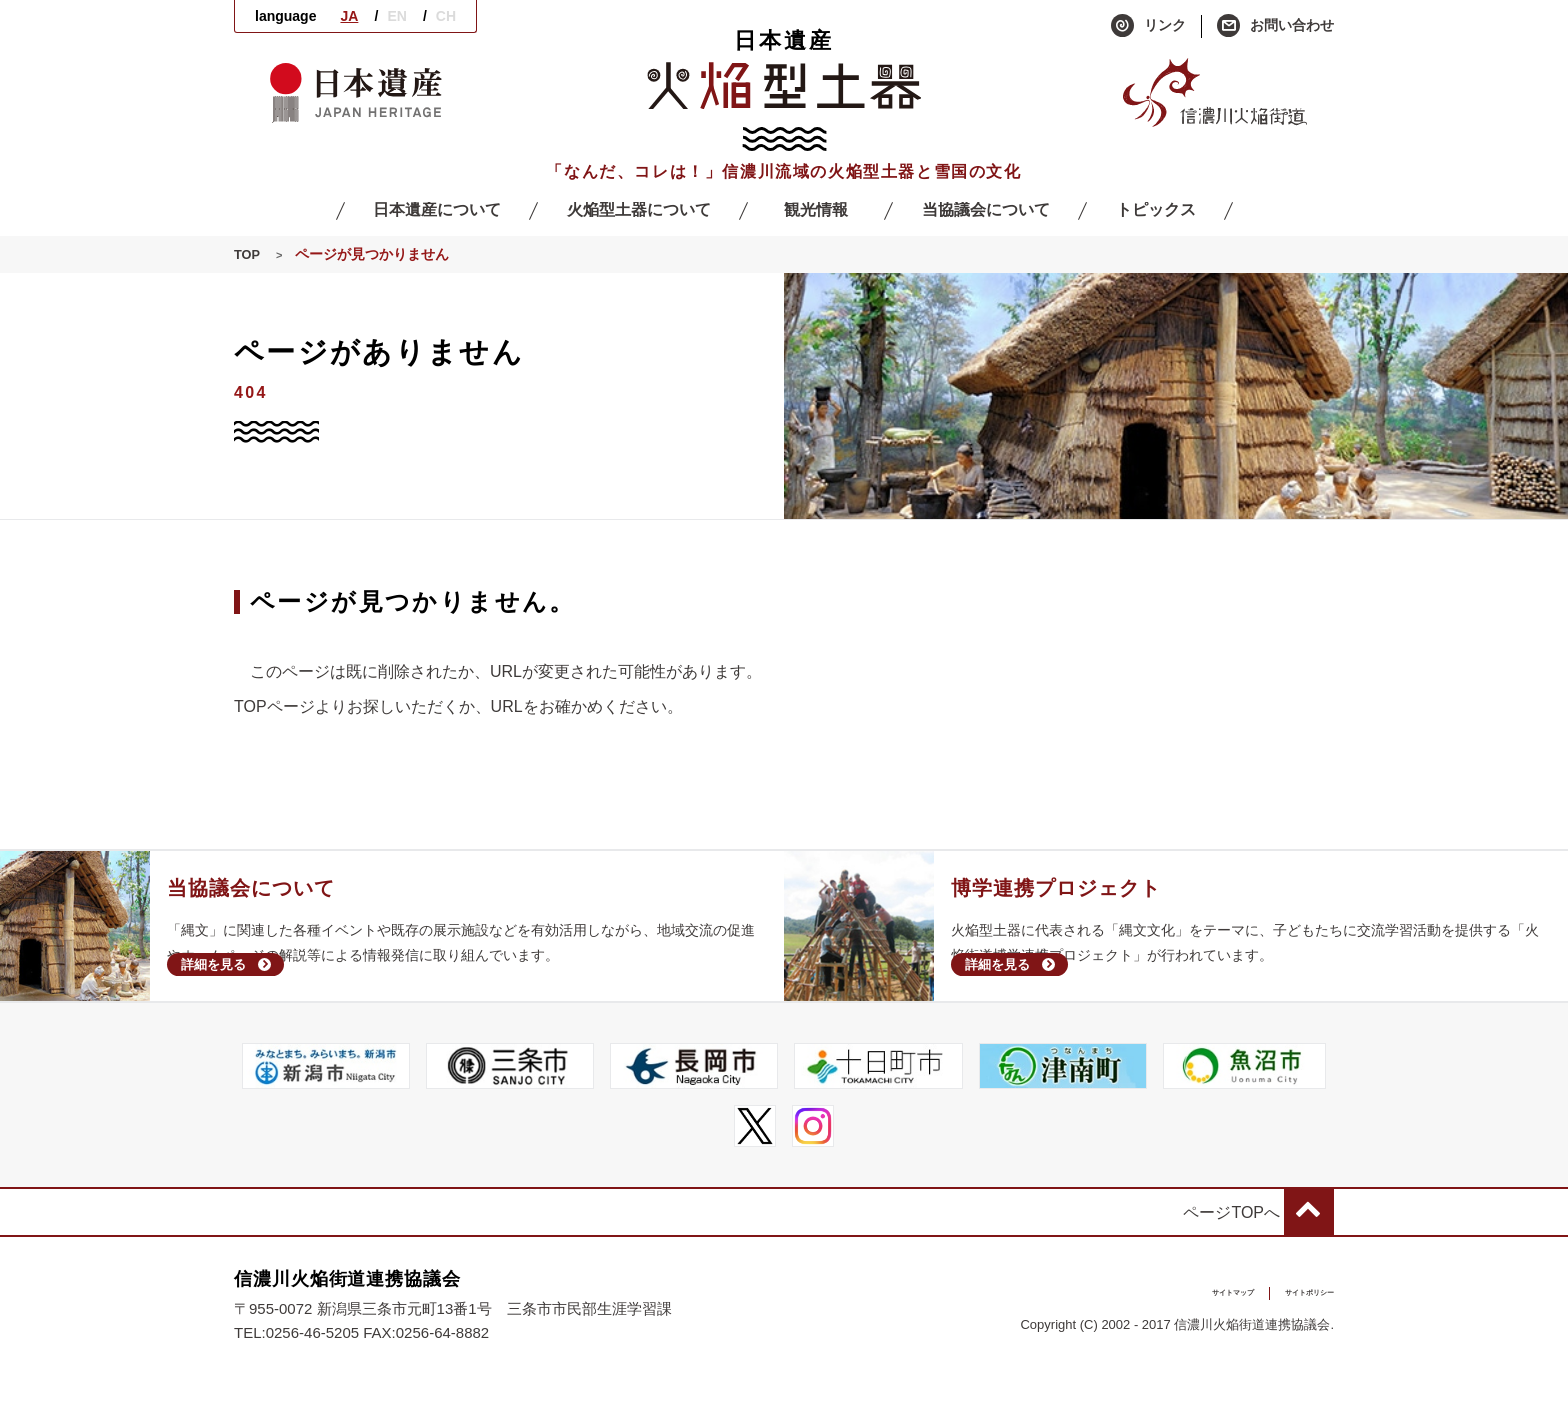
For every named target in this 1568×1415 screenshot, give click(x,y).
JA (349, 16)
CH (446, 16)
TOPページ (274, 706)
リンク (1148, 26)
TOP (248, 255)
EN (396, 16)
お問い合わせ (1275, 26)
